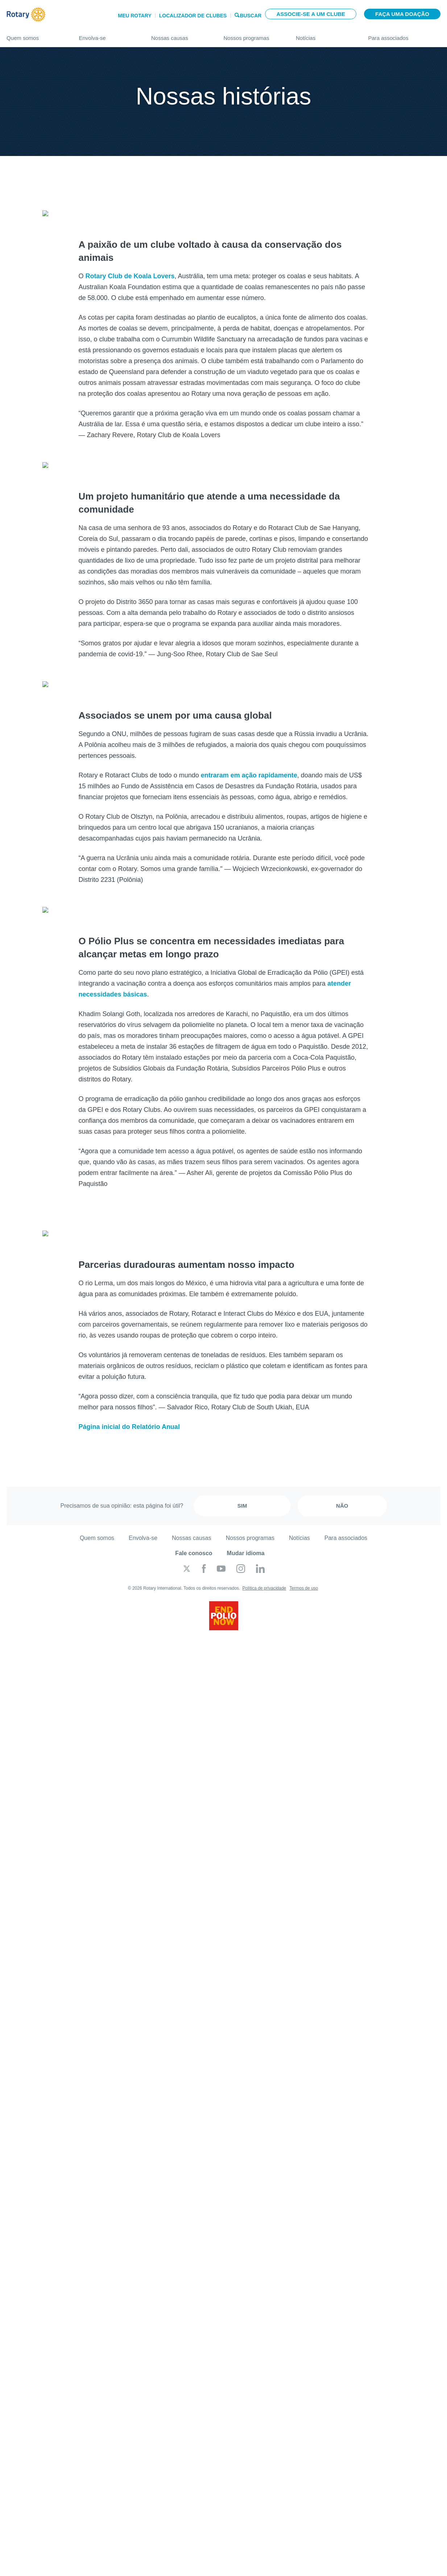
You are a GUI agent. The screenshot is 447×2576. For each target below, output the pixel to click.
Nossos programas (253, 35)
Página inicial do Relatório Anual (129, 1408)
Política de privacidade (264, 1570)
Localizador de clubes (193, 16)
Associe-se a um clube (310, 14)
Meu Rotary (135, 16)
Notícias (325, 35)
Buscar (250, 15)
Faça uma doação (402, 14)
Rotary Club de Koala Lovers (130, 272)
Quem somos (36, 35)
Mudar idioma (246, 1535)
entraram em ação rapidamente (249, 764)
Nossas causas (180, 35)
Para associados (404, 35)
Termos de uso (304, 1570)
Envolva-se (108, 35)
